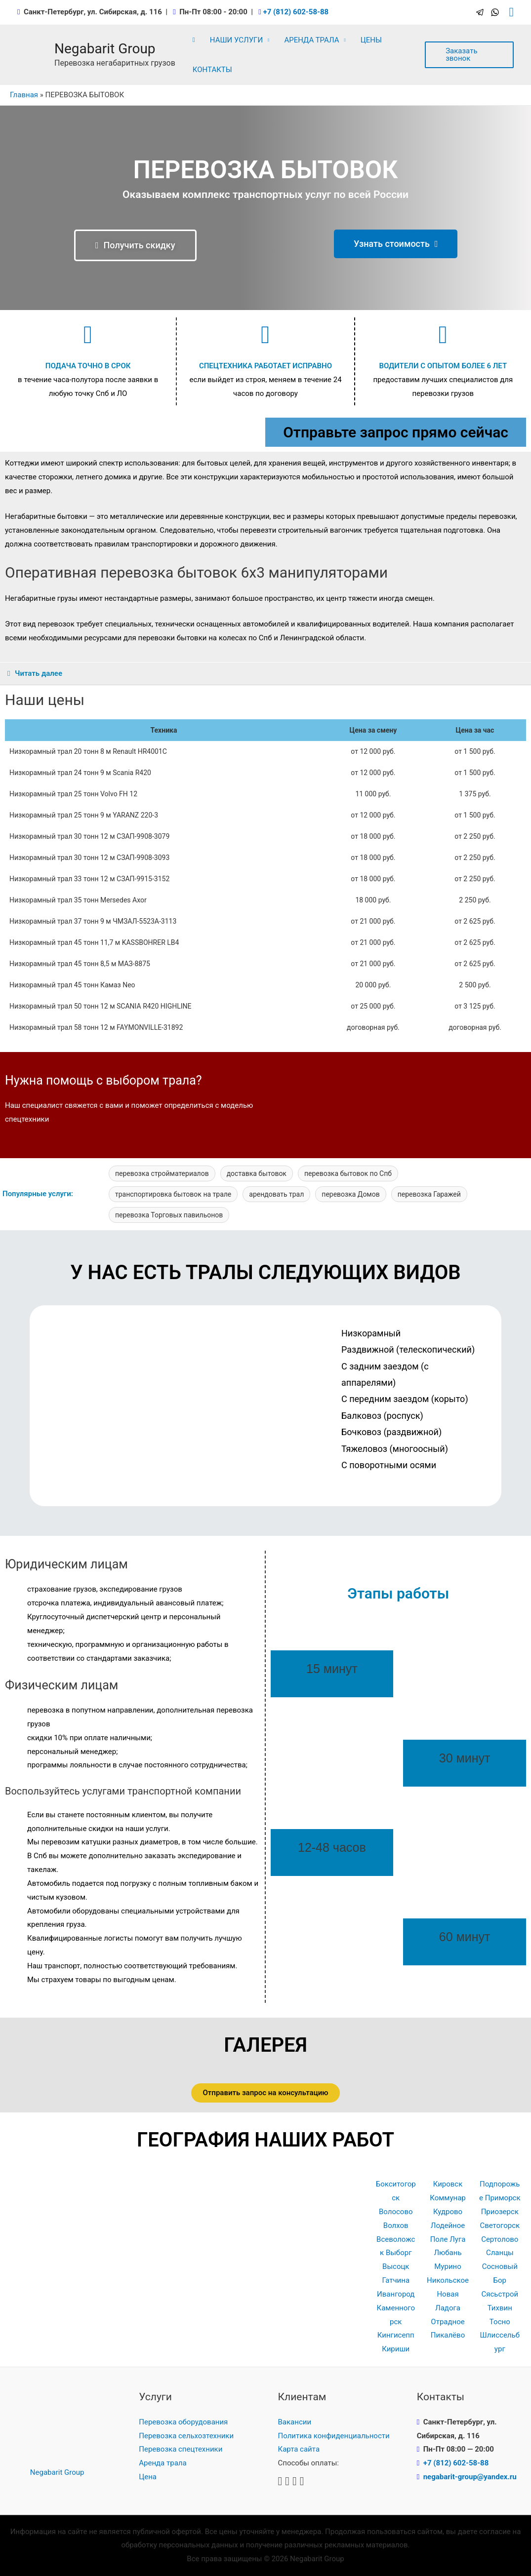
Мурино (447, 2266)
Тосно (500, 2321)
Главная (24, 94)
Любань (447, 2252)
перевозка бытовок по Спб (348, 1173)
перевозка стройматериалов (162, 1173)
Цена (148, 2476)
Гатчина (395, 2280)
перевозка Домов (350, 1194)
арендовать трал (276, 1194)
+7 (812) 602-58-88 (295, 11)
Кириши (395, 2348)
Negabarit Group (105, 48)
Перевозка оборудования (183, 2422)
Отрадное (447, 2321)
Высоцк (395, 2266)
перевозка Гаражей (429, 1194)
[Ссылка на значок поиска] (511, 12)
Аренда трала (162, 2463)
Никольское (448, 2280)
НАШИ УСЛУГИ (236, 40)
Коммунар (448, 2197)
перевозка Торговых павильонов (169, 1215)
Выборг (399, 2252)
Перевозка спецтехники (180, 2449)
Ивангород (395, 2294)
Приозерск (500, 2211)
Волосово (396, 2211)
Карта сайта (299, 2449)
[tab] (265, 674)
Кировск (448, 2184)
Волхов (395, 2225)
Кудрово (447, 2211)
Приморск (503, 2197)
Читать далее (38, 673)
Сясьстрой (499, 2294)
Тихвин (500, 2307)
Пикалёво (448, 2335)
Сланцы (500, 2252)
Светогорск (500, 2225)
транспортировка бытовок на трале (173, 1194)
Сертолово (499, 2239)
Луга (457, 2239)
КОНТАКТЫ (212, 69)
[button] (135, 245)
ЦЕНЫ (371, 40)
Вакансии (295, 2422)
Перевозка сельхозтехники (186, 2435)
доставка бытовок (256, 1173)
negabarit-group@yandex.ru (470, 2476)
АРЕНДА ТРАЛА (312, 40)
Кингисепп (395, 2335)
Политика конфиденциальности (334, 2435)
